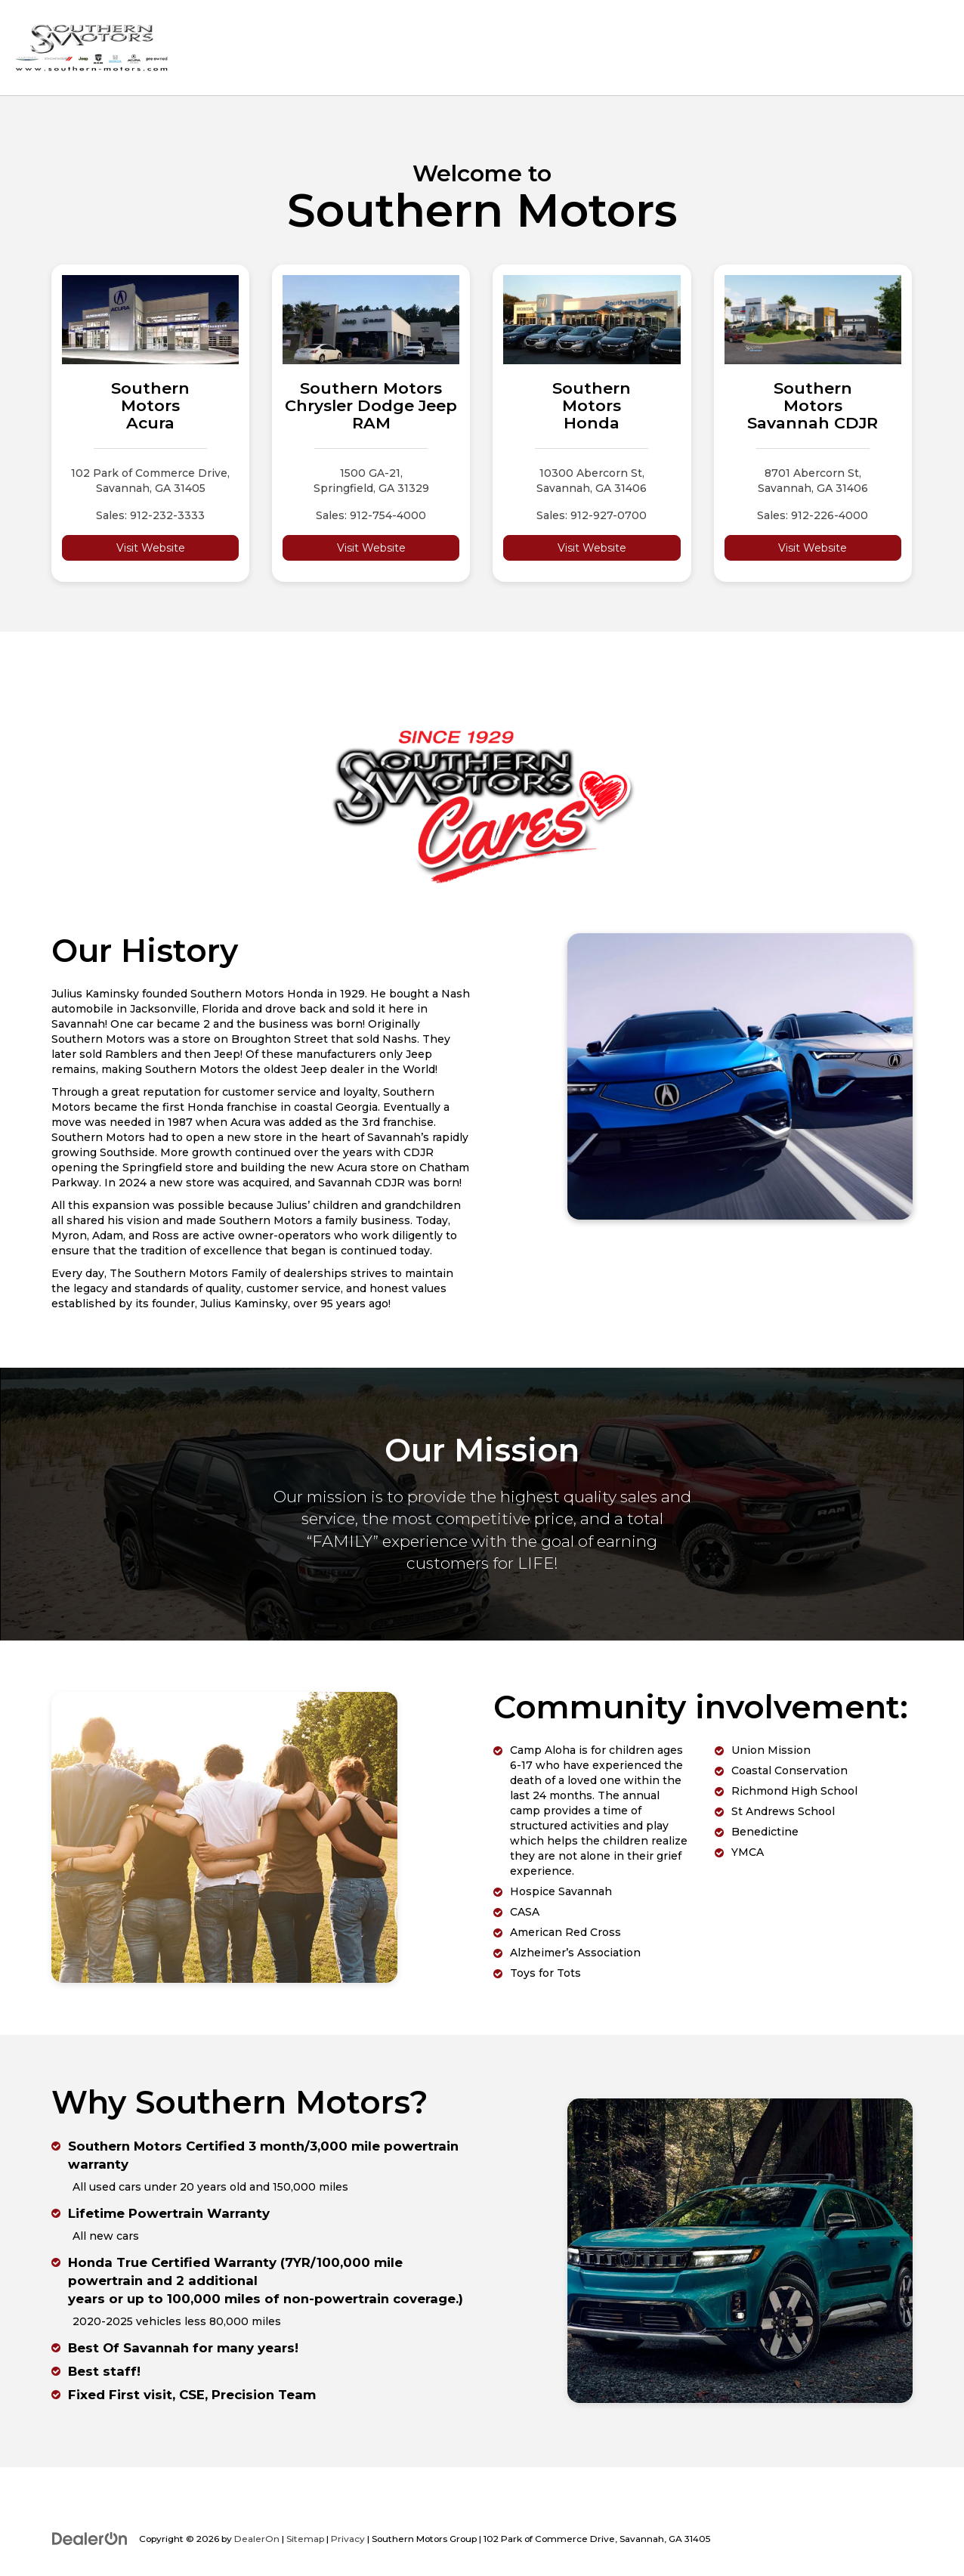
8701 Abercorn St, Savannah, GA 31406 (813, 480)
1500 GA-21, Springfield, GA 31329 (371, 480)
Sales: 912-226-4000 (812, 515)
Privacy (348, 2538)
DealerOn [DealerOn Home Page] (257, 2538)
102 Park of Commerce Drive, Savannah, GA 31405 (150, 480)
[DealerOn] (89, 2538)
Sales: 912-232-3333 (150, 515)
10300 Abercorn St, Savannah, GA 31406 (591, 480)
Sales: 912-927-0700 (591, 515)
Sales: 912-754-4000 (371, 515)
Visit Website (150, 548)
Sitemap (305, 2538)
